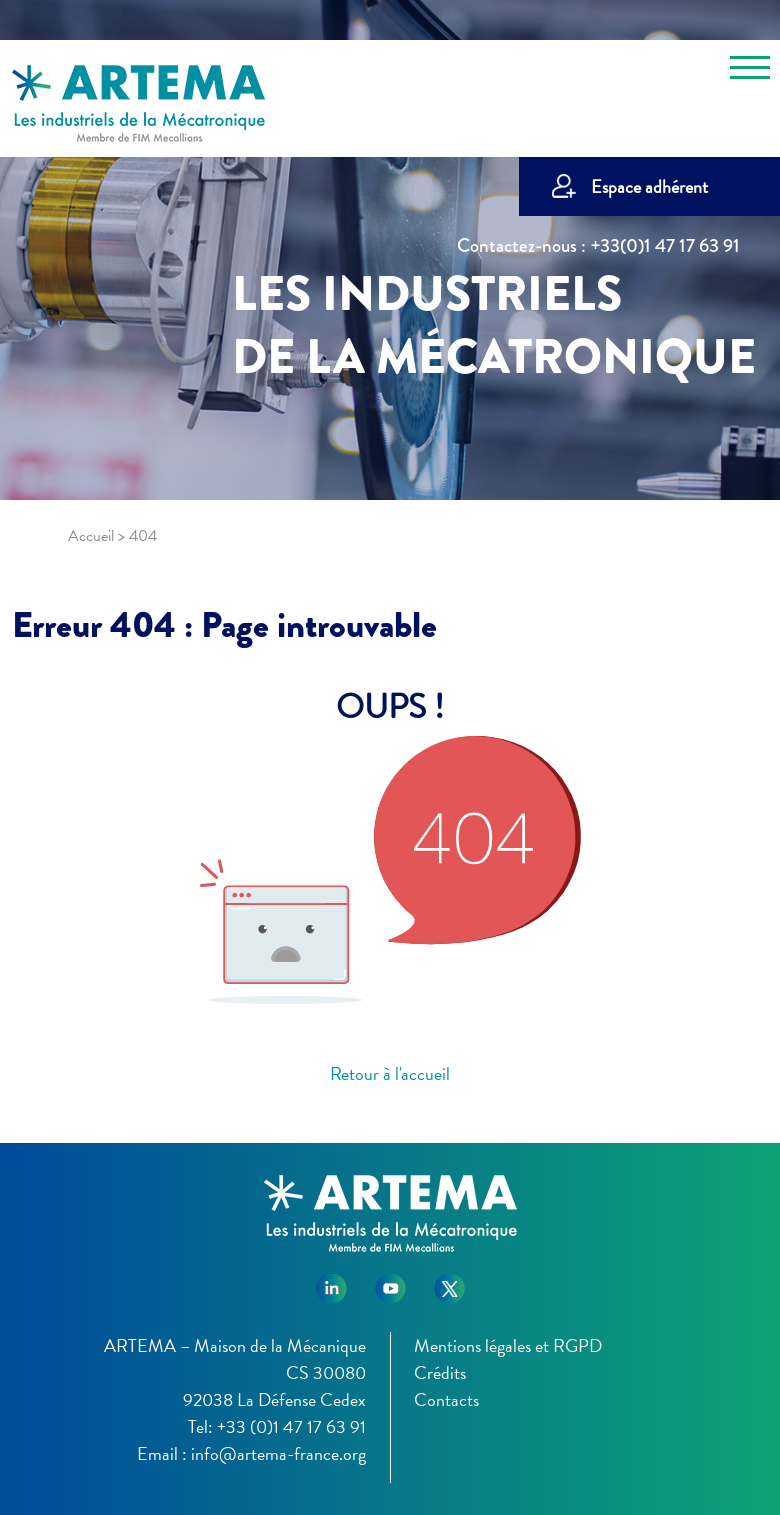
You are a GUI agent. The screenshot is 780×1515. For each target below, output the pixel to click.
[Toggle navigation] (750, 71)
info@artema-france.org (278, 1453)
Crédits (440, 1372)
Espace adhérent (649, 186)
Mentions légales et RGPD (508, 1345)
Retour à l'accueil (390, 1073)
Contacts (446, 1399)
